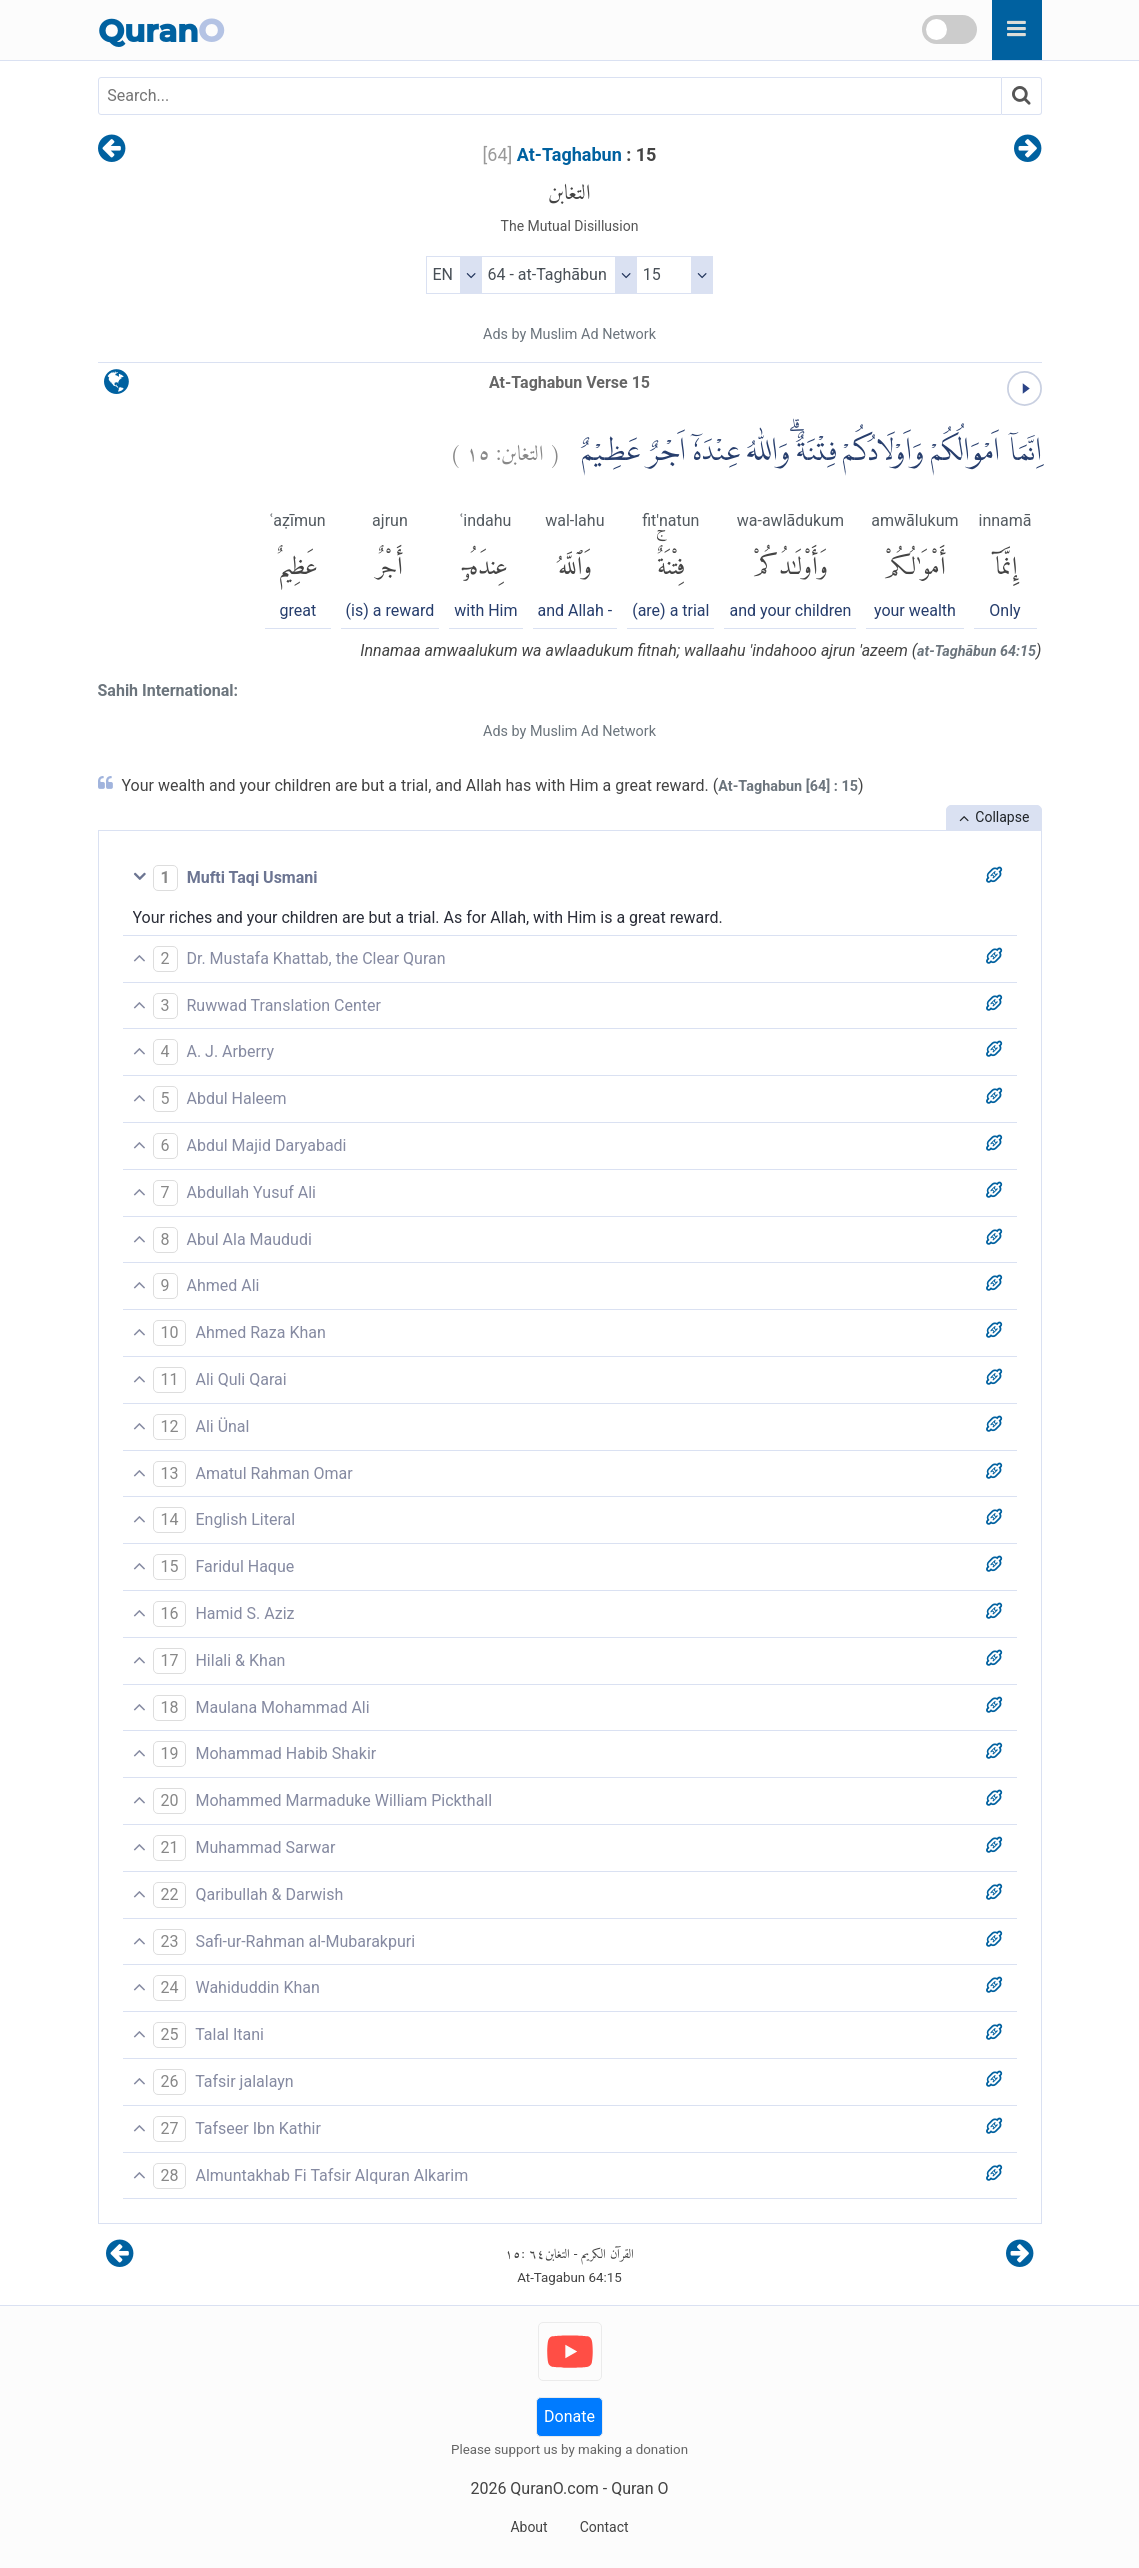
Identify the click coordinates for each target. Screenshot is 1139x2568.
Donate (569, 2416)
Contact (604, 2527)
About (528, 2527)
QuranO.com (554, 2488)
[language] (116, 386)
